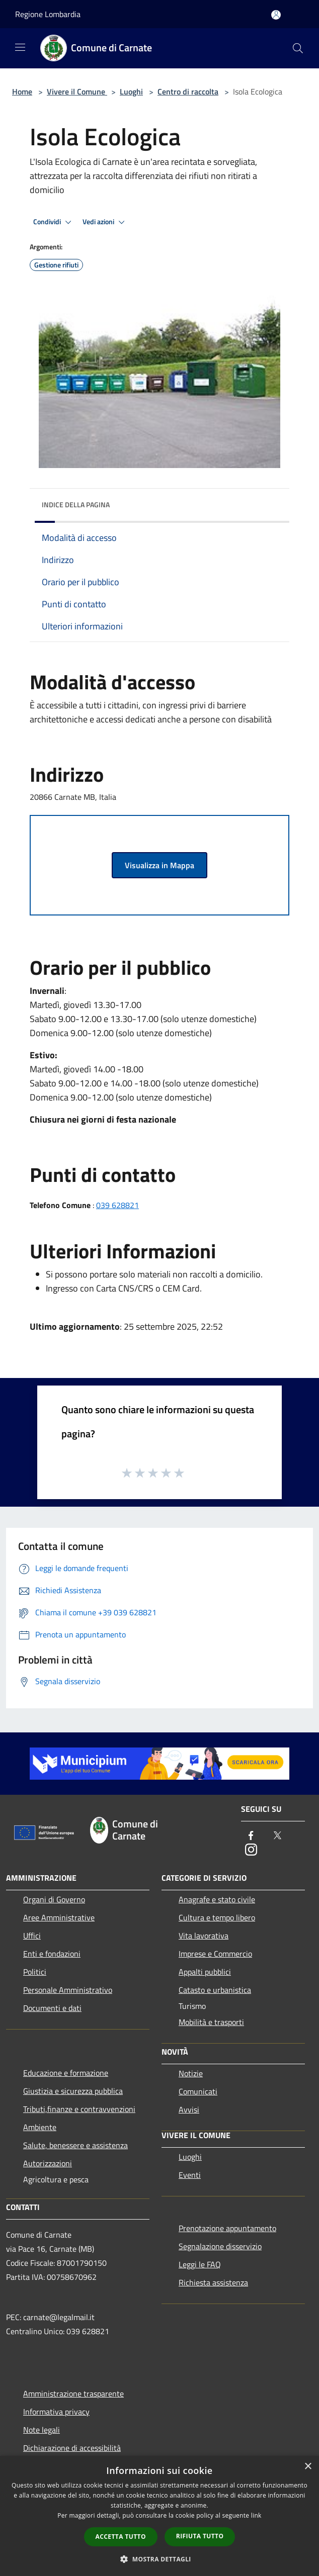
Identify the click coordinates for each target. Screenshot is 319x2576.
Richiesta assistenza (213, 2282)
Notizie (191, 2073)
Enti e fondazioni (52, 1954)
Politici (34, 1972)
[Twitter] (277, 1836)
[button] (159, 2559)
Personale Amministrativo (67, 1990)
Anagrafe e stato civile (217, 1899)
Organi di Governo (54, 1899)
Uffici (32, 1935)
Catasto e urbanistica (215, 1990)
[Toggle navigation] (20, 47)
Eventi (190, 2175)
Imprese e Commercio (215, 1954)
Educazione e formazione (65, 2073)
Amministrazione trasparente (73, 2393)
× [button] (307, 2466)
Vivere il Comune (77, 91)
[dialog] (159, 2516)
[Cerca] (298, 48)
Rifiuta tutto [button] (200, 2536)
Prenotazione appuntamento (227, 2228)
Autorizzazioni (47, 2163)
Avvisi (189, 2109)
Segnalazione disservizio (220, 2246)
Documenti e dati (52, 2008)
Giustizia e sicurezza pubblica (73, 2091)
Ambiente (39, 2127)
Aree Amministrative (59, 1917)
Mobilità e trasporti (211, 2022)
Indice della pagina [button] (76, 504)
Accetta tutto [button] (121, 2536)
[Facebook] (251, 1836)
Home (22, 91)
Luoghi (131, 91)
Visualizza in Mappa (159, 865)
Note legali (41, 2430)
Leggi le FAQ (200, 2264)
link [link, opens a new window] (256, 2515)
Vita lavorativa (203, 1935)
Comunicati (198, 2091)
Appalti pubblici (205, 1972)
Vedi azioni (105, 222)
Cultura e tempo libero (217, 1917)
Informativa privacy (56, 2412)
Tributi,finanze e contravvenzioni (79, 2109)
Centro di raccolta (187, 91)
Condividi (53, 222)
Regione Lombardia (48, 14)
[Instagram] (251, 1850)
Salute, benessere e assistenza (75, 2145)
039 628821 (117, 1205)
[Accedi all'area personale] (276, 15)
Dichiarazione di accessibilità (72, 2448)
